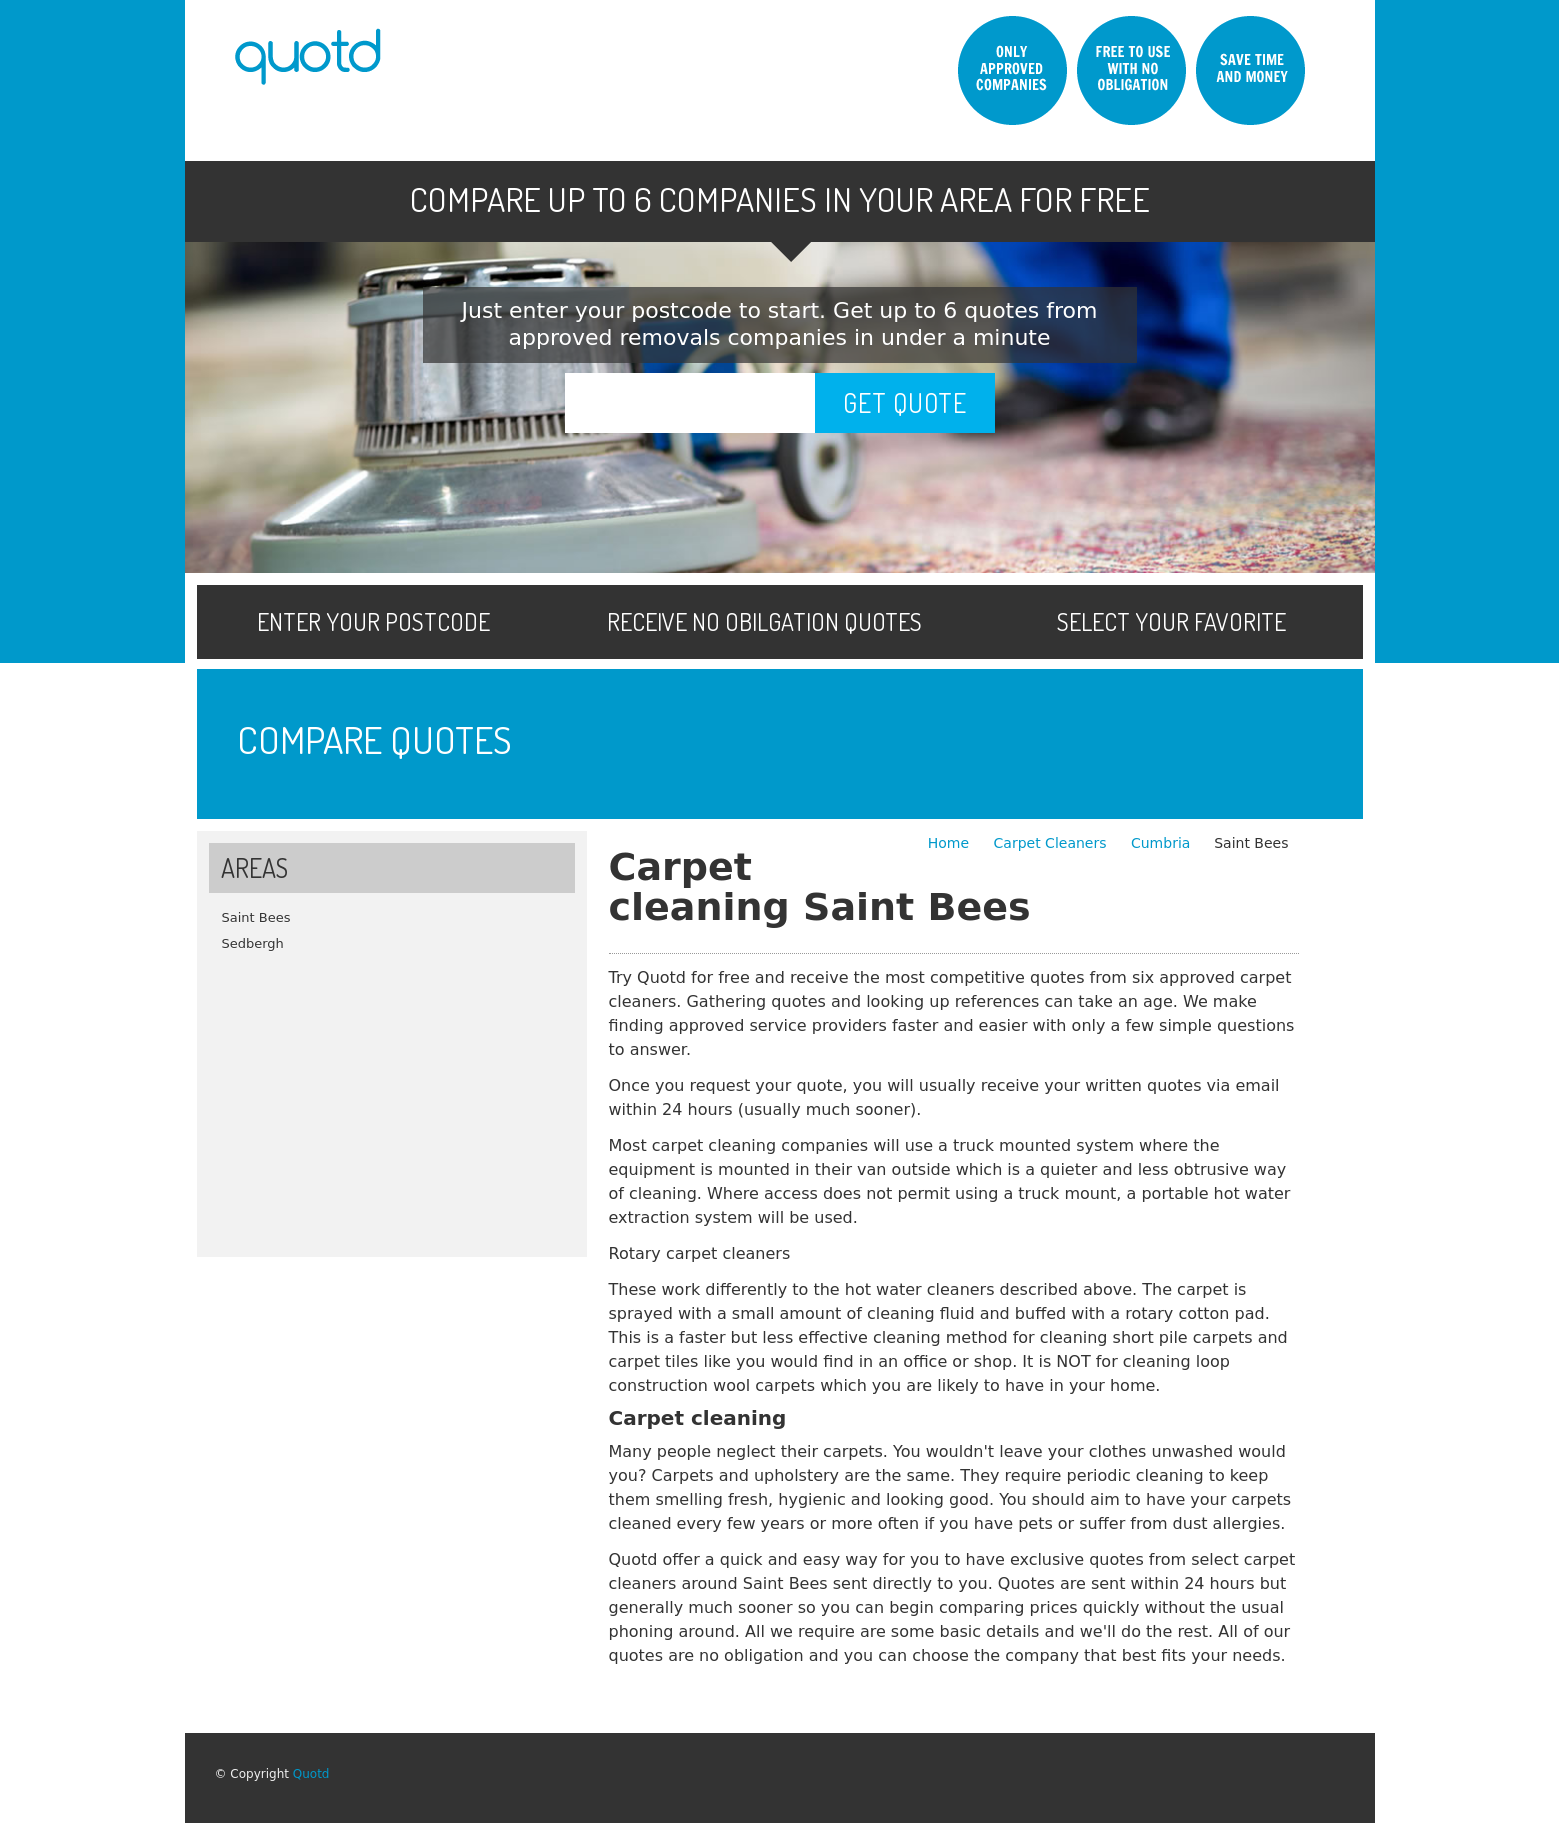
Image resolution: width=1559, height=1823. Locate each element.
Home (951, 843)
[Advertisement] (392, 1097)
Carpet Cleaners (1052, 843)
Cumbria (1160, 843)
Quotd (311, 1774)
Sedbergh (253, 943)
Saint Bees (256, 917)
